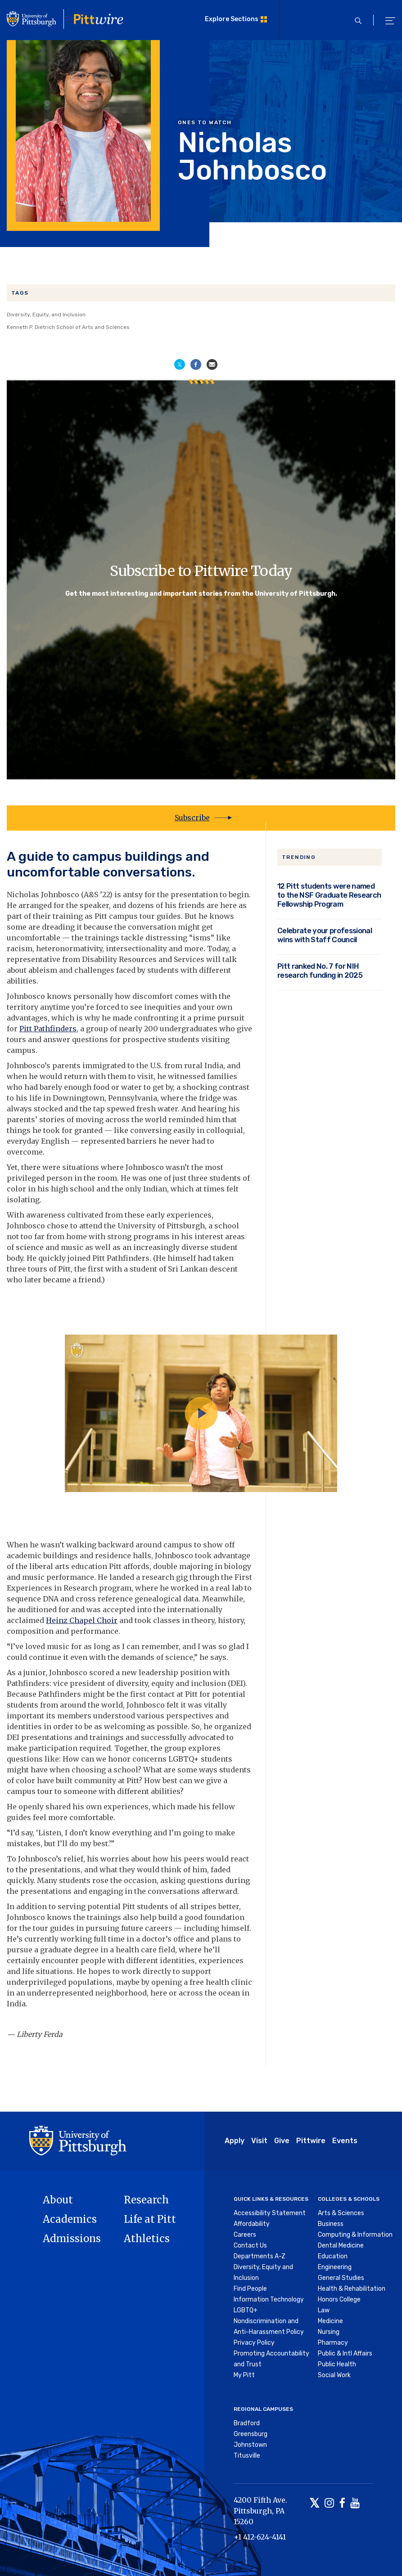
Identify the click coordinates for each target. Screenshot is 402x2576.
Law (324, 2310)
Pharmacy (333, 2343)
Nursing (328, 2332)
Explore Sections (231, 19)
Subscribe (192, 817)
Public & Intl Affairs (345, 2353)
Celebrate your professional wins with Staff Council (324, 935)
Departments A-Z (259, 2256)
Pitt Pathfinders (48, 1028)
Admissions (72, 2238)
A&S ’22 (96, 894)
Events (344, 2140)
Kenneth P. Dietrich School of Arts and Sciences (68, 327)
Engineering (335, 2267)
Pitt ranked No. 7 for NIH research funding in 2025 (319, 971)
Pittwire (310, 2140)
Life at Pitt (150, 2219)
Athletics (147, 2238)
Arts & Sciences (341, 2213)
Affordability (252, 2224)
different (215, 970)
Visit (259, 2140)
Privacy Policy (254, 2343)
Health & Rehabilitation (351, 2289)
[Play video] (201, 1413)
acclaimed (26, 1620)
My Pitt (244, 2375)
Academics (70, 2219)
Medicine (330, 2321)
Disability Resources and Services (144, 959)
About (58, 2200)
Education (333, 2256)
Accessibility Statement (270, 2213)
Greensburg (250, 2434)
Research (146, 2200)
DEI (14, 1737)
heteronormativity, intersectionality (102, 948)
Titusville (247, 2455)
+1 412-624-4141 (260, 2536)
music (34, 1577)
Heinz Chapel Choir (81, 1620)
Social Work (334, 2375)
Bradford (247, 2423)
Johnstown (250, 2445)
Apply (234, 2140)
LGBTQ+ (245, 2310)
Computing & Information (355, 2235)
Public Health (337, 2364)
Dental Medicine (341, 2245)
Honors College (339, 2299)
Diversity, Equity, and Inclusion (46, 314)
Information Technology (269, 2299)
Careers (245, 2235)
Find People (250, 2289)
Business (330, 2224)
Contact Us (250, 2245)
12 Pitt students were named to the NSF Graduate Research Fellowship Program (329, 894)
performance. (95, 1631)
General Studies (341, 2278)
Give (281, 2140)
